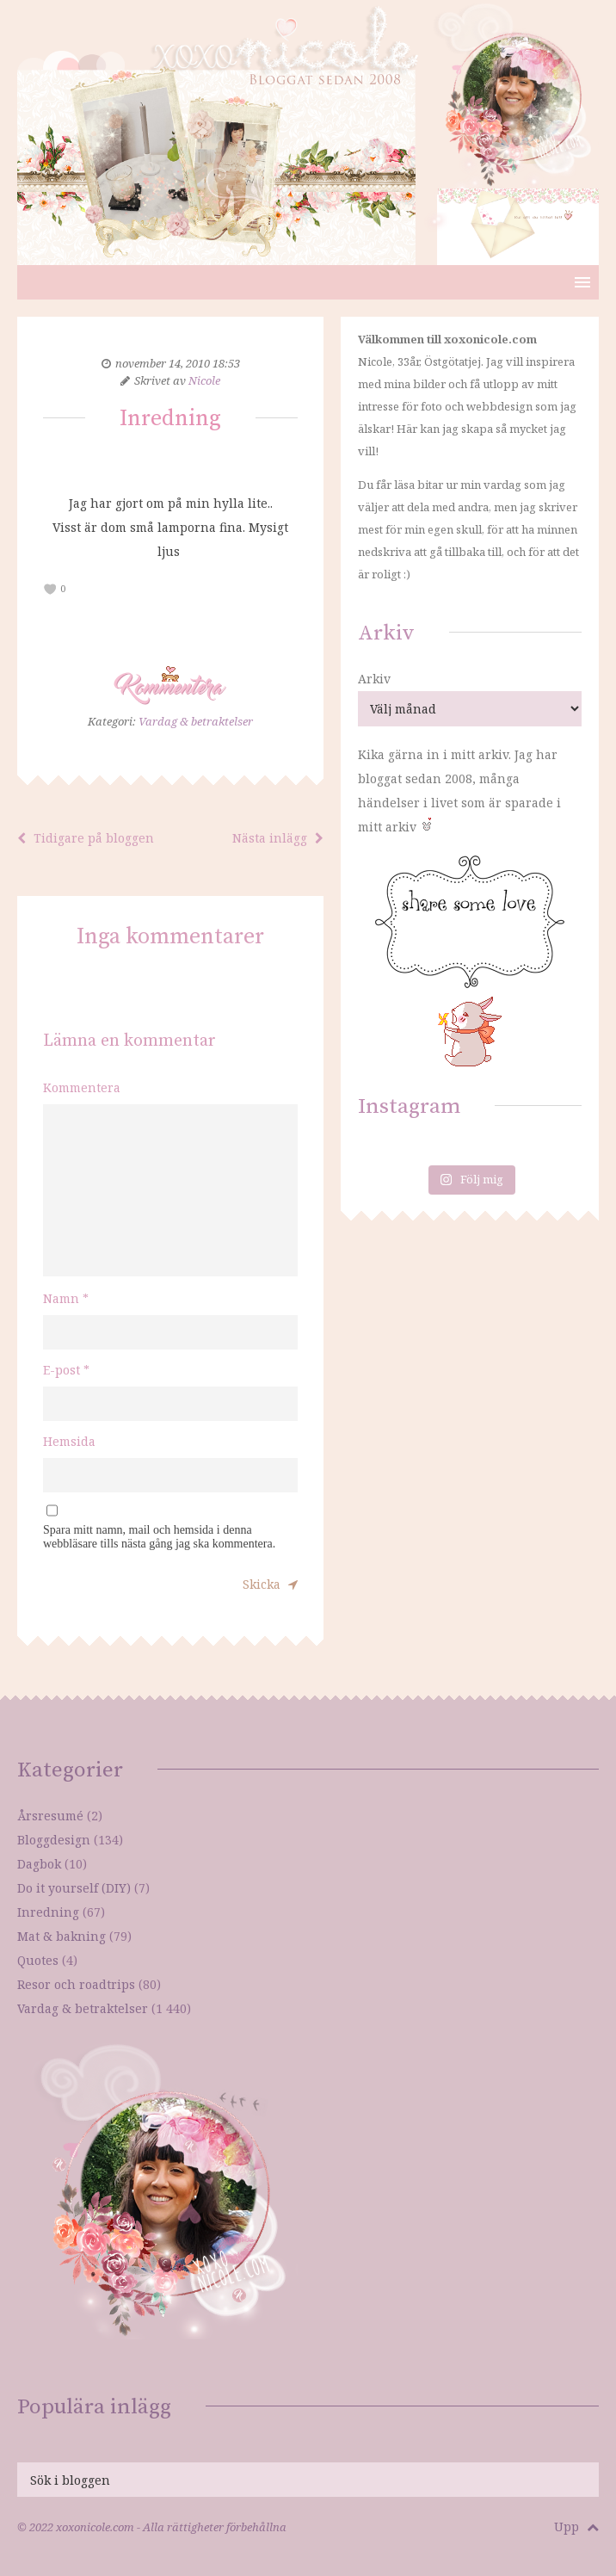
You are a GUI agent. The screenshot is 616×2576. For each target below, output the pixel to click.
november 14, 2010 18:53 (177, 363)
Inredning (48, 1912)
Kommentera (81, 1087)
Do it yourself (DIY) (74, 1888)
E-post (66, 1370)
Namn (66, 1298)
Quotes (38, 1960)
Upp (576, 2526)
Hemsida (69, 1441)
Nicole (204, 380)
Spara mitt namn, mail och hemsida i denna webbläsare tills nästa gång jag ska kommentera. (159, 1536)
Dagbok (39, 1864)
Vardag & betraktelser (196, 721)
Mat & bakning (61, 1936)
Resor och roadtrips (76, 1984)
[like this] (50, 589)
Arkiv (374, 678)
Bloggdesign (53, 1840)
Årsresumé (50, 1815)
